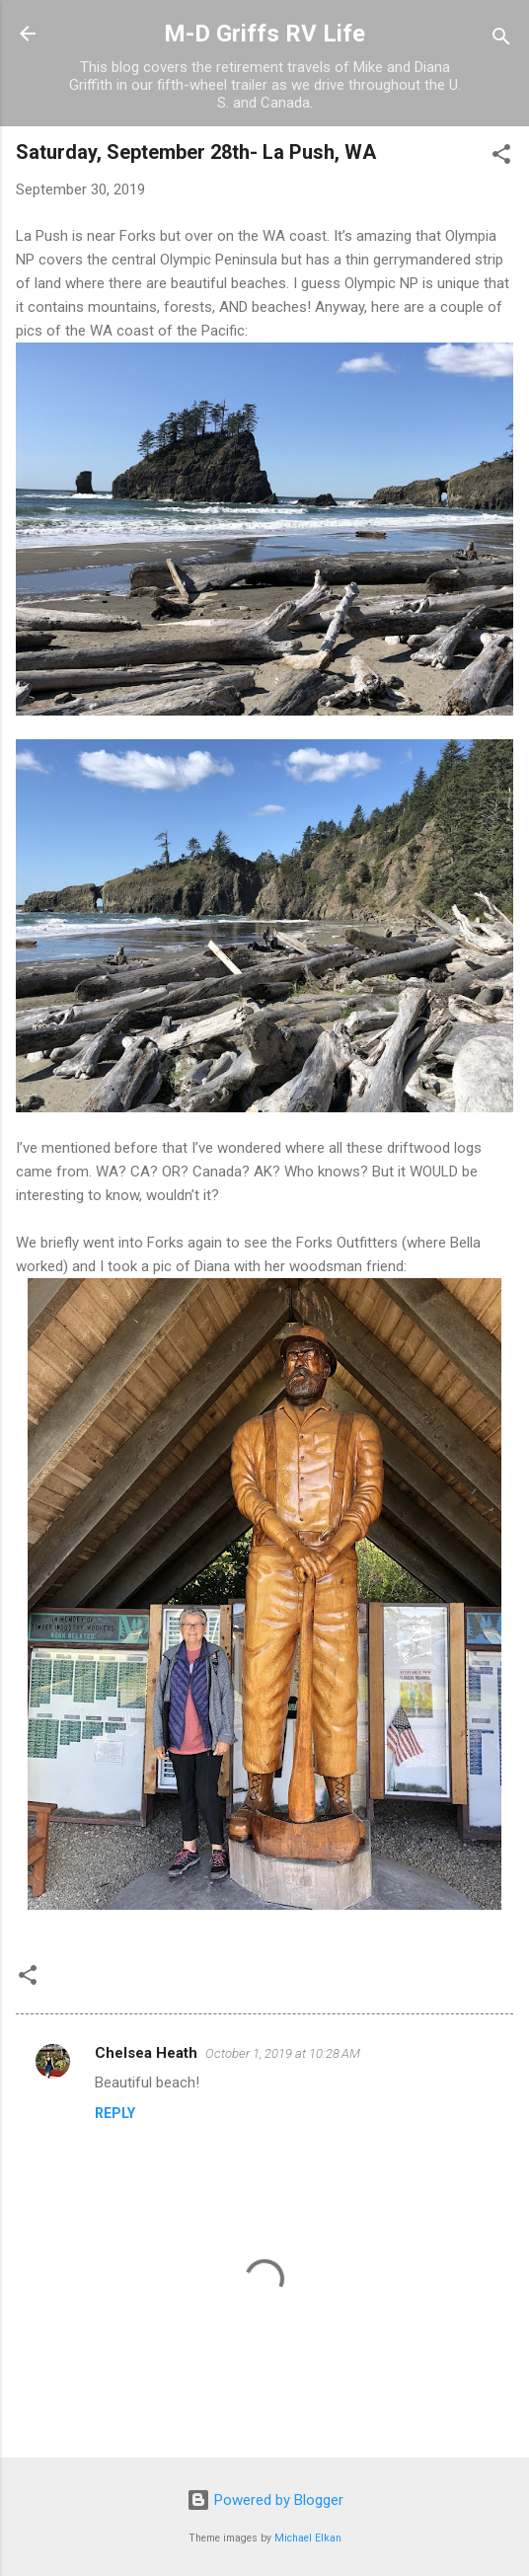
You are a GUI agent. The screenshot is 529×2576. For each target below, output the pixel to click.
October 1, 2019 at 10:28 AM (282, 2053)
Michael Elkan (307, 2538)
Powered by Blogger (265, 2500)
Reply (115, 2113)
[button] (501, 157)
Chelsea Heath (146, 2053)
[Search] (501, 40)
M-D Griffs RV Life (264, 33)
